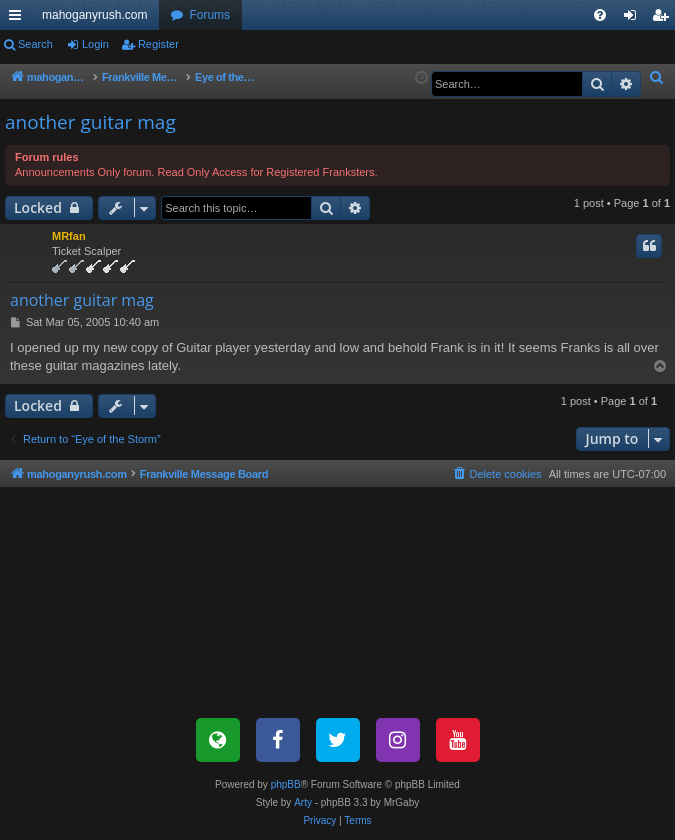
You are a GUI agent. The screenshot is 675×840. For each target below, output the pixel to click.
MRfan (69, 236)
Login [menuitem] (634, 19)
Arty (303, 802)
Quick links (19, 19)
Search (35, 44)
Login (95, 44)
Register (158, 44)
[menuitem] (600, 15)
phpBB (286, 784)
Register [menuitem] (664, 19)
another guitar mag (90, 122)
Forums (209, 15)
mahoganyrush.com (94, 15)
